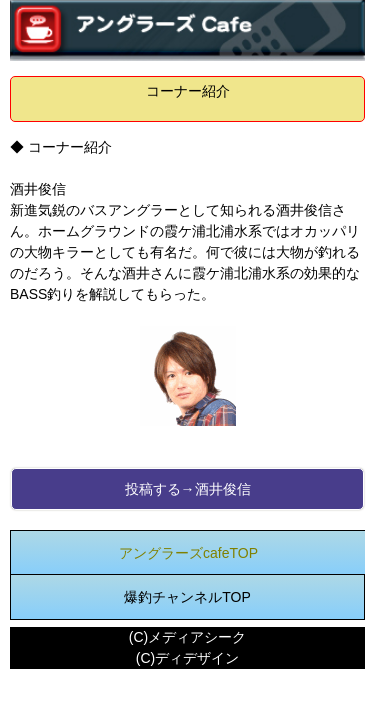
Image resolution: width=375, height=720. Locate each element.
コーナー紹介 (188, 91)
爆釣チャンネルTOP (187, 597)
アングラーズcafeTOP (188, 553)
